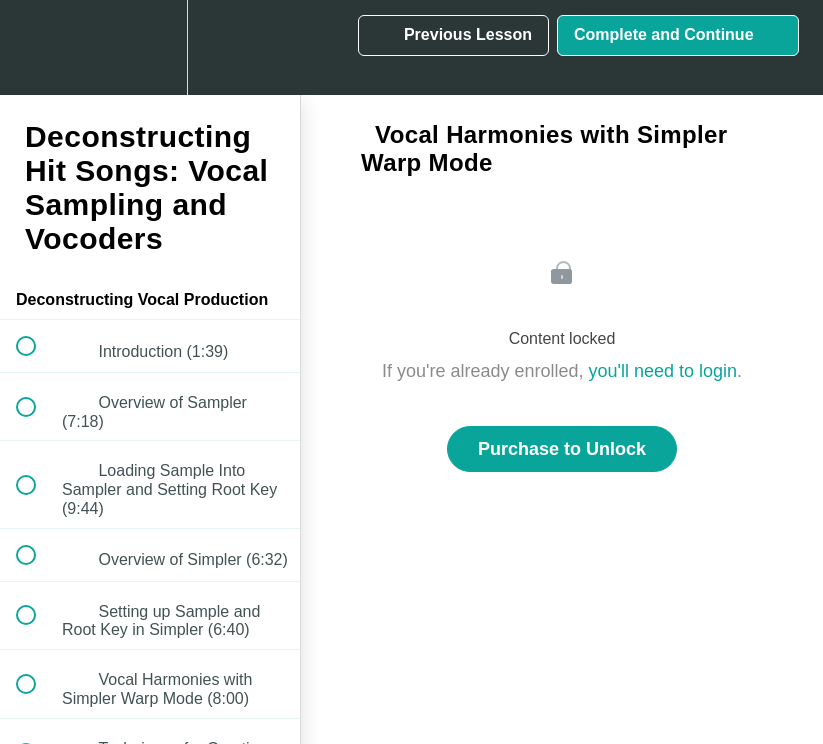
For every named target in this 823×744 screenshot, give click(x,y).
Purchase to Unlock (562, 449)
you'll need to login (663, 371)
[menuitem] (150, 47)
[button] (37, 47)
